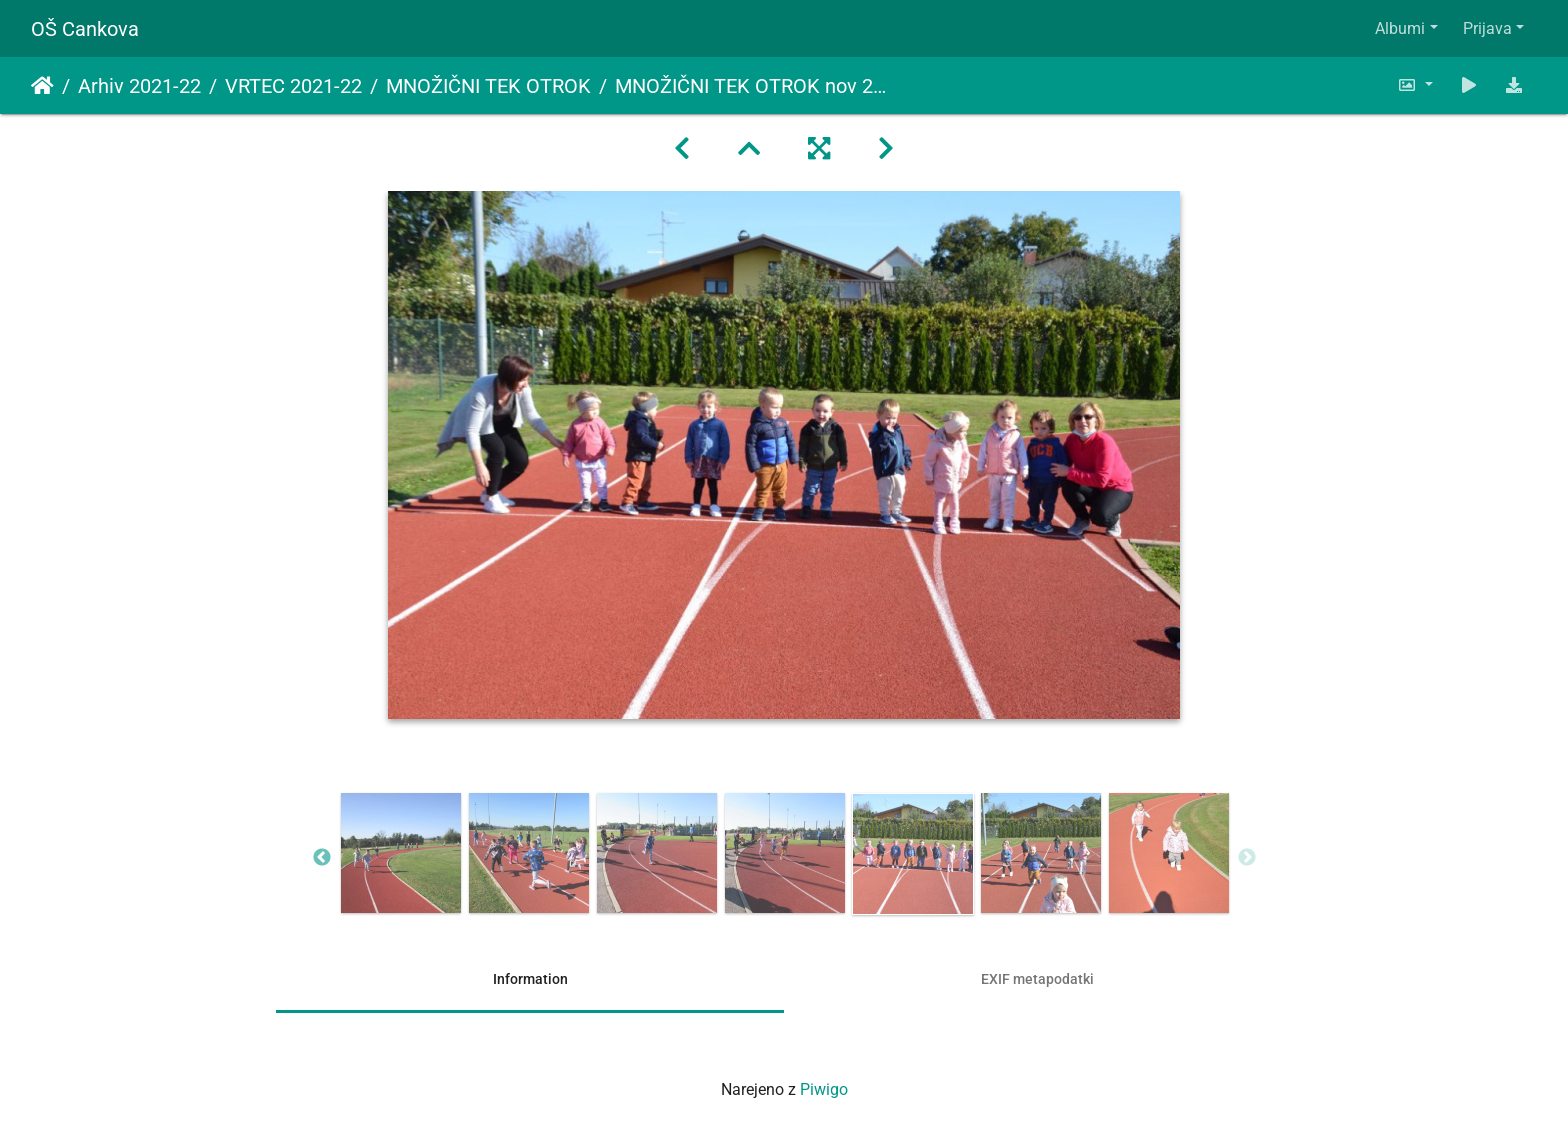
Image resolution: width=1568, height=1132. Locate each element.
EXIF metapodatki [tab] (1037, 979)
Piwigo (824, 1089)
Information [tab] (530, 979)
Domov (42, 86)
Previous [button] (322, 858)
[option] (401, 853)
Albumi (1400, 28)
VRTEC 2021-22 (293, 86)
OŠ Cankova (85, 29)
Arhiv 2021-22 (139, 86)
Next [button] (1247, 858)
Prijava (1487, 28)
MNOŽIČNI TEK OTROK (488, 86)
